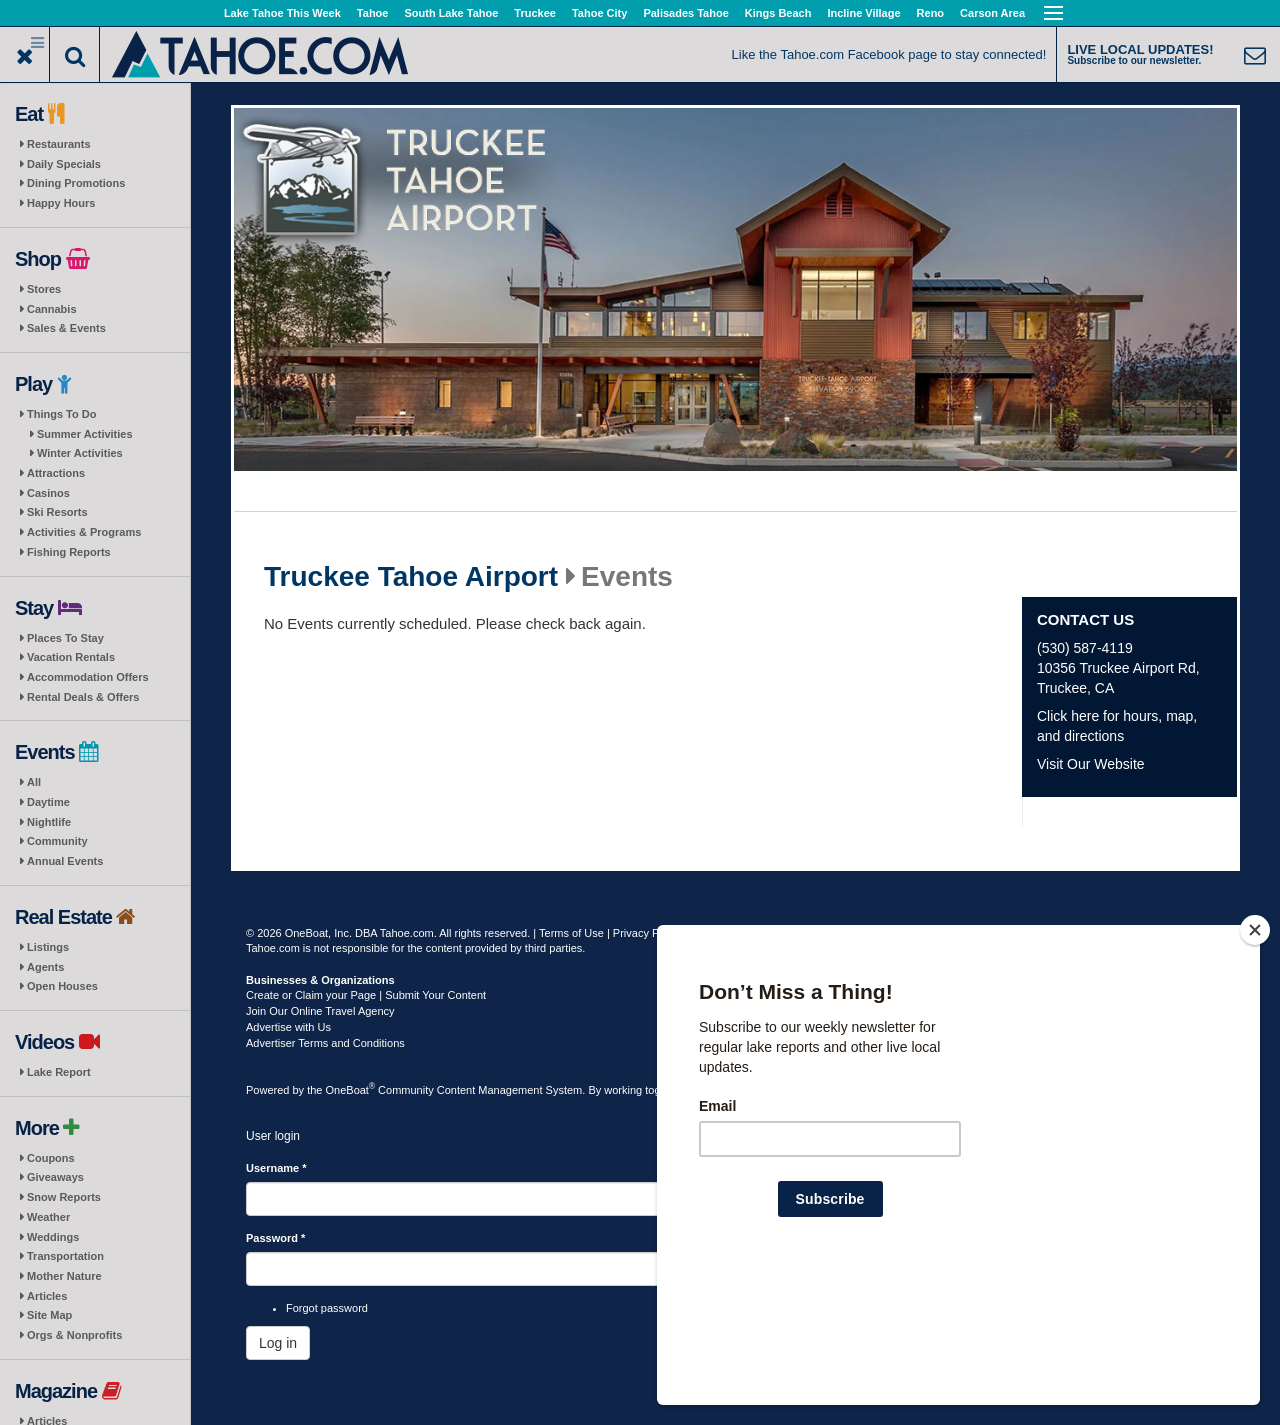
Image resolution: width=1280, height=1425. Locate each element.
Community (57, 841)
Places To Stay (65, 638)
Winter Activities (80, 453)
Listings (48, 947)
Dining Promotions (76, 183)
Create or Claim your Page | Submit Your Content (366, 995)
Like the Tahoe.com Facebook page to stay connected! (889, 54)
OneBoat (351, 1090)
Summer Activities (85, 434)
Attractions (56, 473)
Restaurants (59, 144)
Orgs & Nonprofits (74, 1335)
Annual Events (65, 861)
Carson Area (992, 13)
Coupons (51, 1158)
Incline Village (863, 13)
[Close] (1255, 1059)
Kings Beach (778, 13)
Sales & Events (66, 328)
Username (276, 1168)
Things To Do (61, 414)
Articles (47, 1296)
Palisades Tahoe (685, 13)
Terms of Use (571, 933)
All (34, 782)
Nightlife (49, 822)
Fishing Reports (69, 552)
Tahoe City (599, 13)
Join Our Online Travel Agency (320, 1011)
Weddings (53, 1237)
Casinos (48, 493)
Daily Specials (64, 164)
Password (275, 1238)
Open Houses (62, 986)
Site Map (49, 1315)
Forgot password (327, 1308)
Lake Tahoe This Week (282, 13)
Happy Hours (61, 203)
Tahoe (373, 13)
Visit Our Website (1091, 764)
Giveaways (55, 1177)
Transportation (65, 1256)
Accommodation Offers (88, 677)
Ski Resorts (57, 512)
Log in (278, 1343)
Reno (931, 13)
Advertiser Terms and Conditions (325, 1043)
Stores (44, 289)
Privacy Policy (647, 933)
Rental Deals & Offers (83, 697)
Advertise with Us (288, 1027)
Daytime (48, 802)
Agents (45, 967)
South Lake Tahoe (451, 13)
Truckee (535, 13)
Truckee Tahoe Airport (411, 577)
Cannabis (52, 309)
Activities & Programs (84, 532)
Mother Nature (64, 1276)
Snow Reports (64, 1197)
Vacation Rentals (71, 657)
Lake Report (59, 1072)
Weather (48, 1217)
